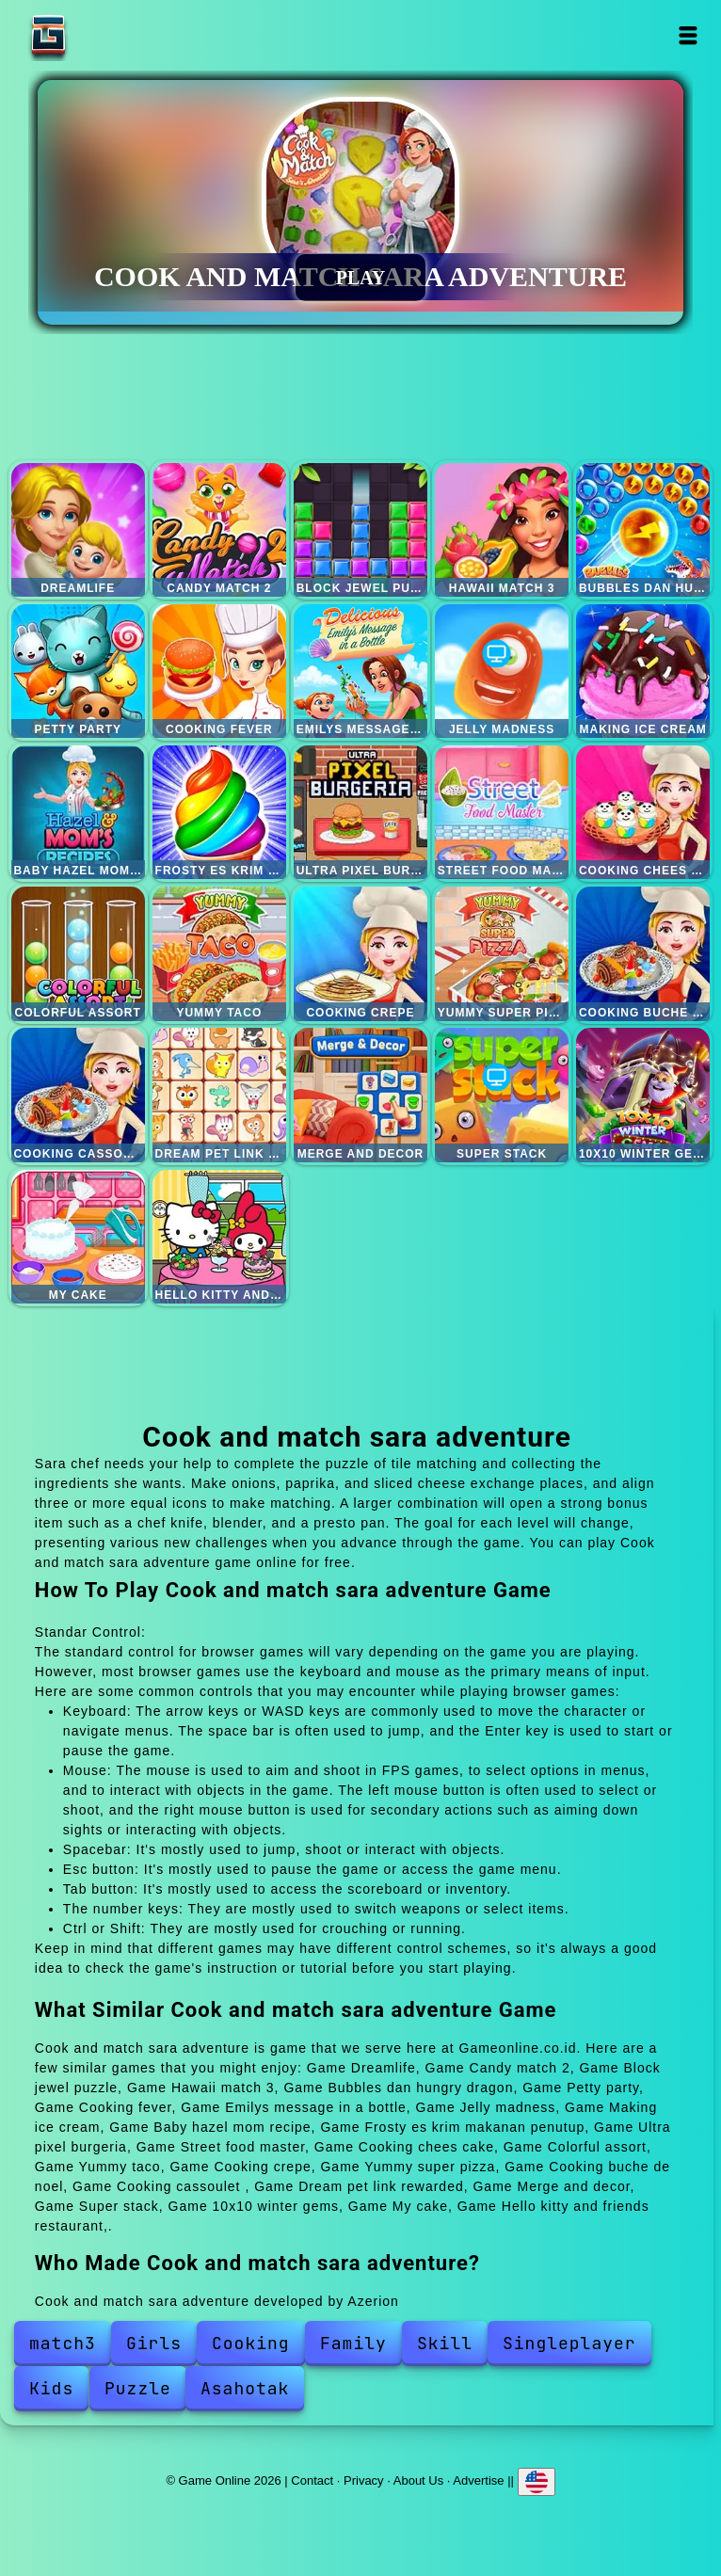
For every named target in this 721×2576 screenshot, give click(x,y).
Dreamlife (78, 530)
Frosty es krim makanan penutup (219, 812)
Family (353, 2343)
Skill (445, 2343)
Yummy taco (219, 953)
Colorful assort (78, 953)
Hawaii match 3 (502, 530)
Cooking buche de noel (643, 953)
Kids (51, 2388)
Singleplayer (569, 2343)
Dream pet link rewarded (219, 1094)
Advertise (478, 2479)
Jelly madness (502, 671)
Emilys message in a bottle (360, 671)
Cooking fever (219, 671)
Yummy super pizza (502, 953)
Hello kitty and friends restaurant (219, 1237)
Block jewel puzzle (360, 530)
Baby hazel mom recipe (78, 812)
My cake (78, 1237)
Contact (312, 2479)
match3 (62, 2343)
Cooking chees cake (643, 812)
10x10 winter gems (643, 1094)
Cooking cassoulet (78, 1094)
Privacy (364, 2479)
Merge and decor (360, 1094)
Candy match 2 (219, 530)
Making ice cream (643, 671)
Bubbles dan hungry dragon (643, 530)
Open (688, 35)
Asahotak (244, 2388)
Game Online (107, 35)
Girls (154, 2343)
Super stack (502, 1094)
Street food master (502, 812)
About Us (418, 2479)
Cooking (251, 2343)
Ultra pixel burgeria (360, 812)
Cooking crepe (360, 953)
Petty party (78, 671)
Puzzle (137, 2388)
